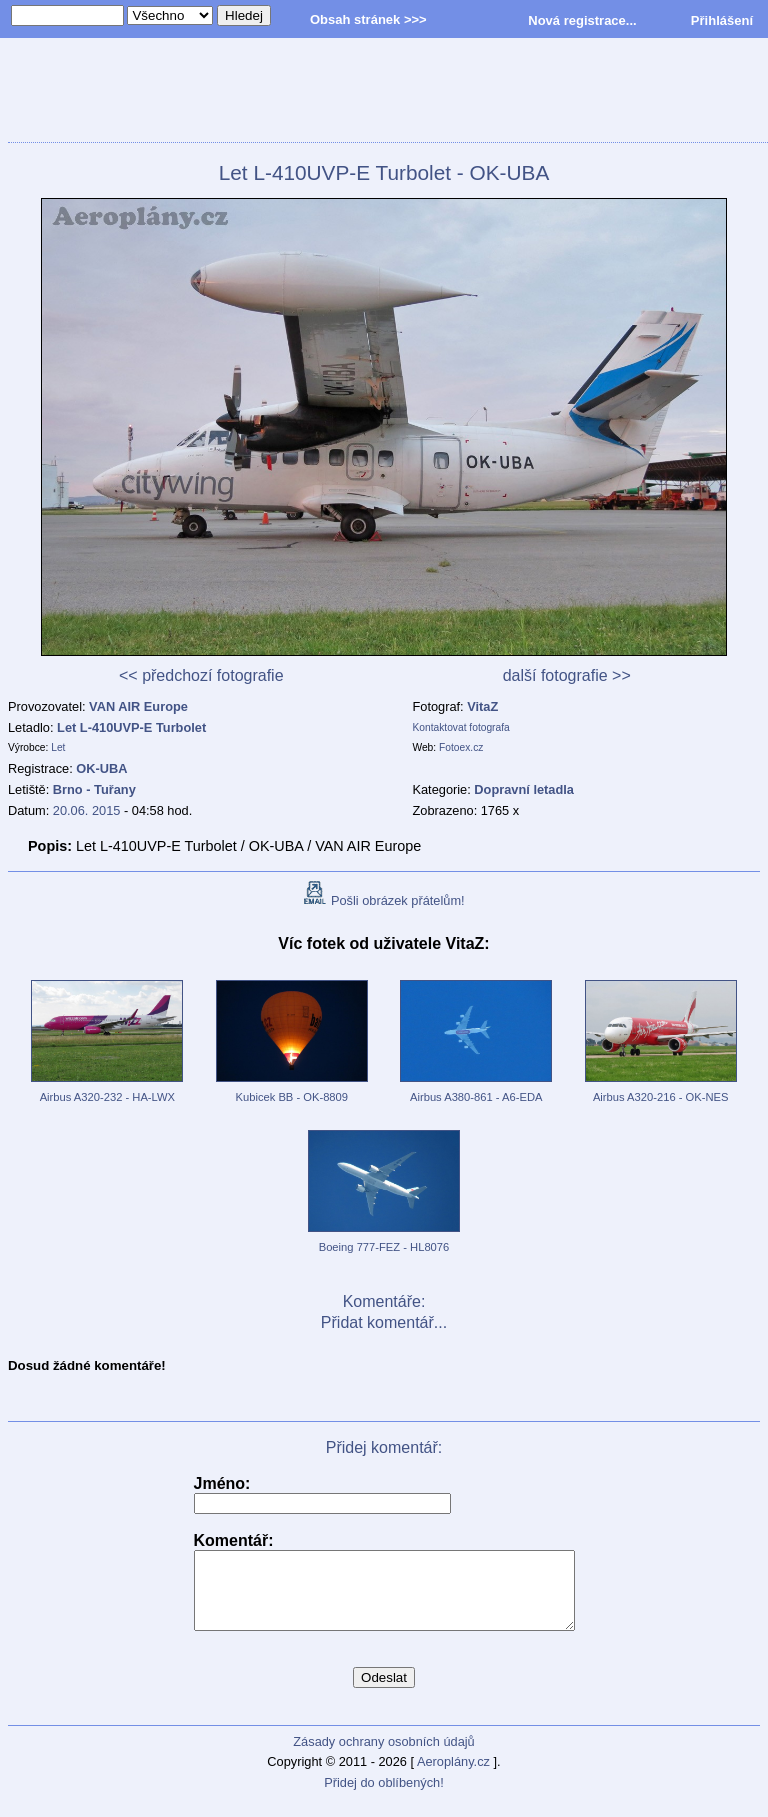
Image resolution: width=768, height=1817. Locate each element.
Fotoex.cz (461, 747)
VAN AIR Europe (138, 706)
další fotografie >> (567, 675)
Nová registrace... (582, 20)
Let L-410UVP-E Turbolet (131, 727)
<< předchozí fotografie (201, 675)
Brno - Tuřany (94, 789)
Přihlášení (722, 20)
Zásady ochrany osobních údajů (383, 1756)
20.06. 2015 (87, 810)
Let (58, 747)
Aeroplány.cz (453, 1776)
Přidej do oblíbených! (384, 1797)
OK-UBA (101, 768)
